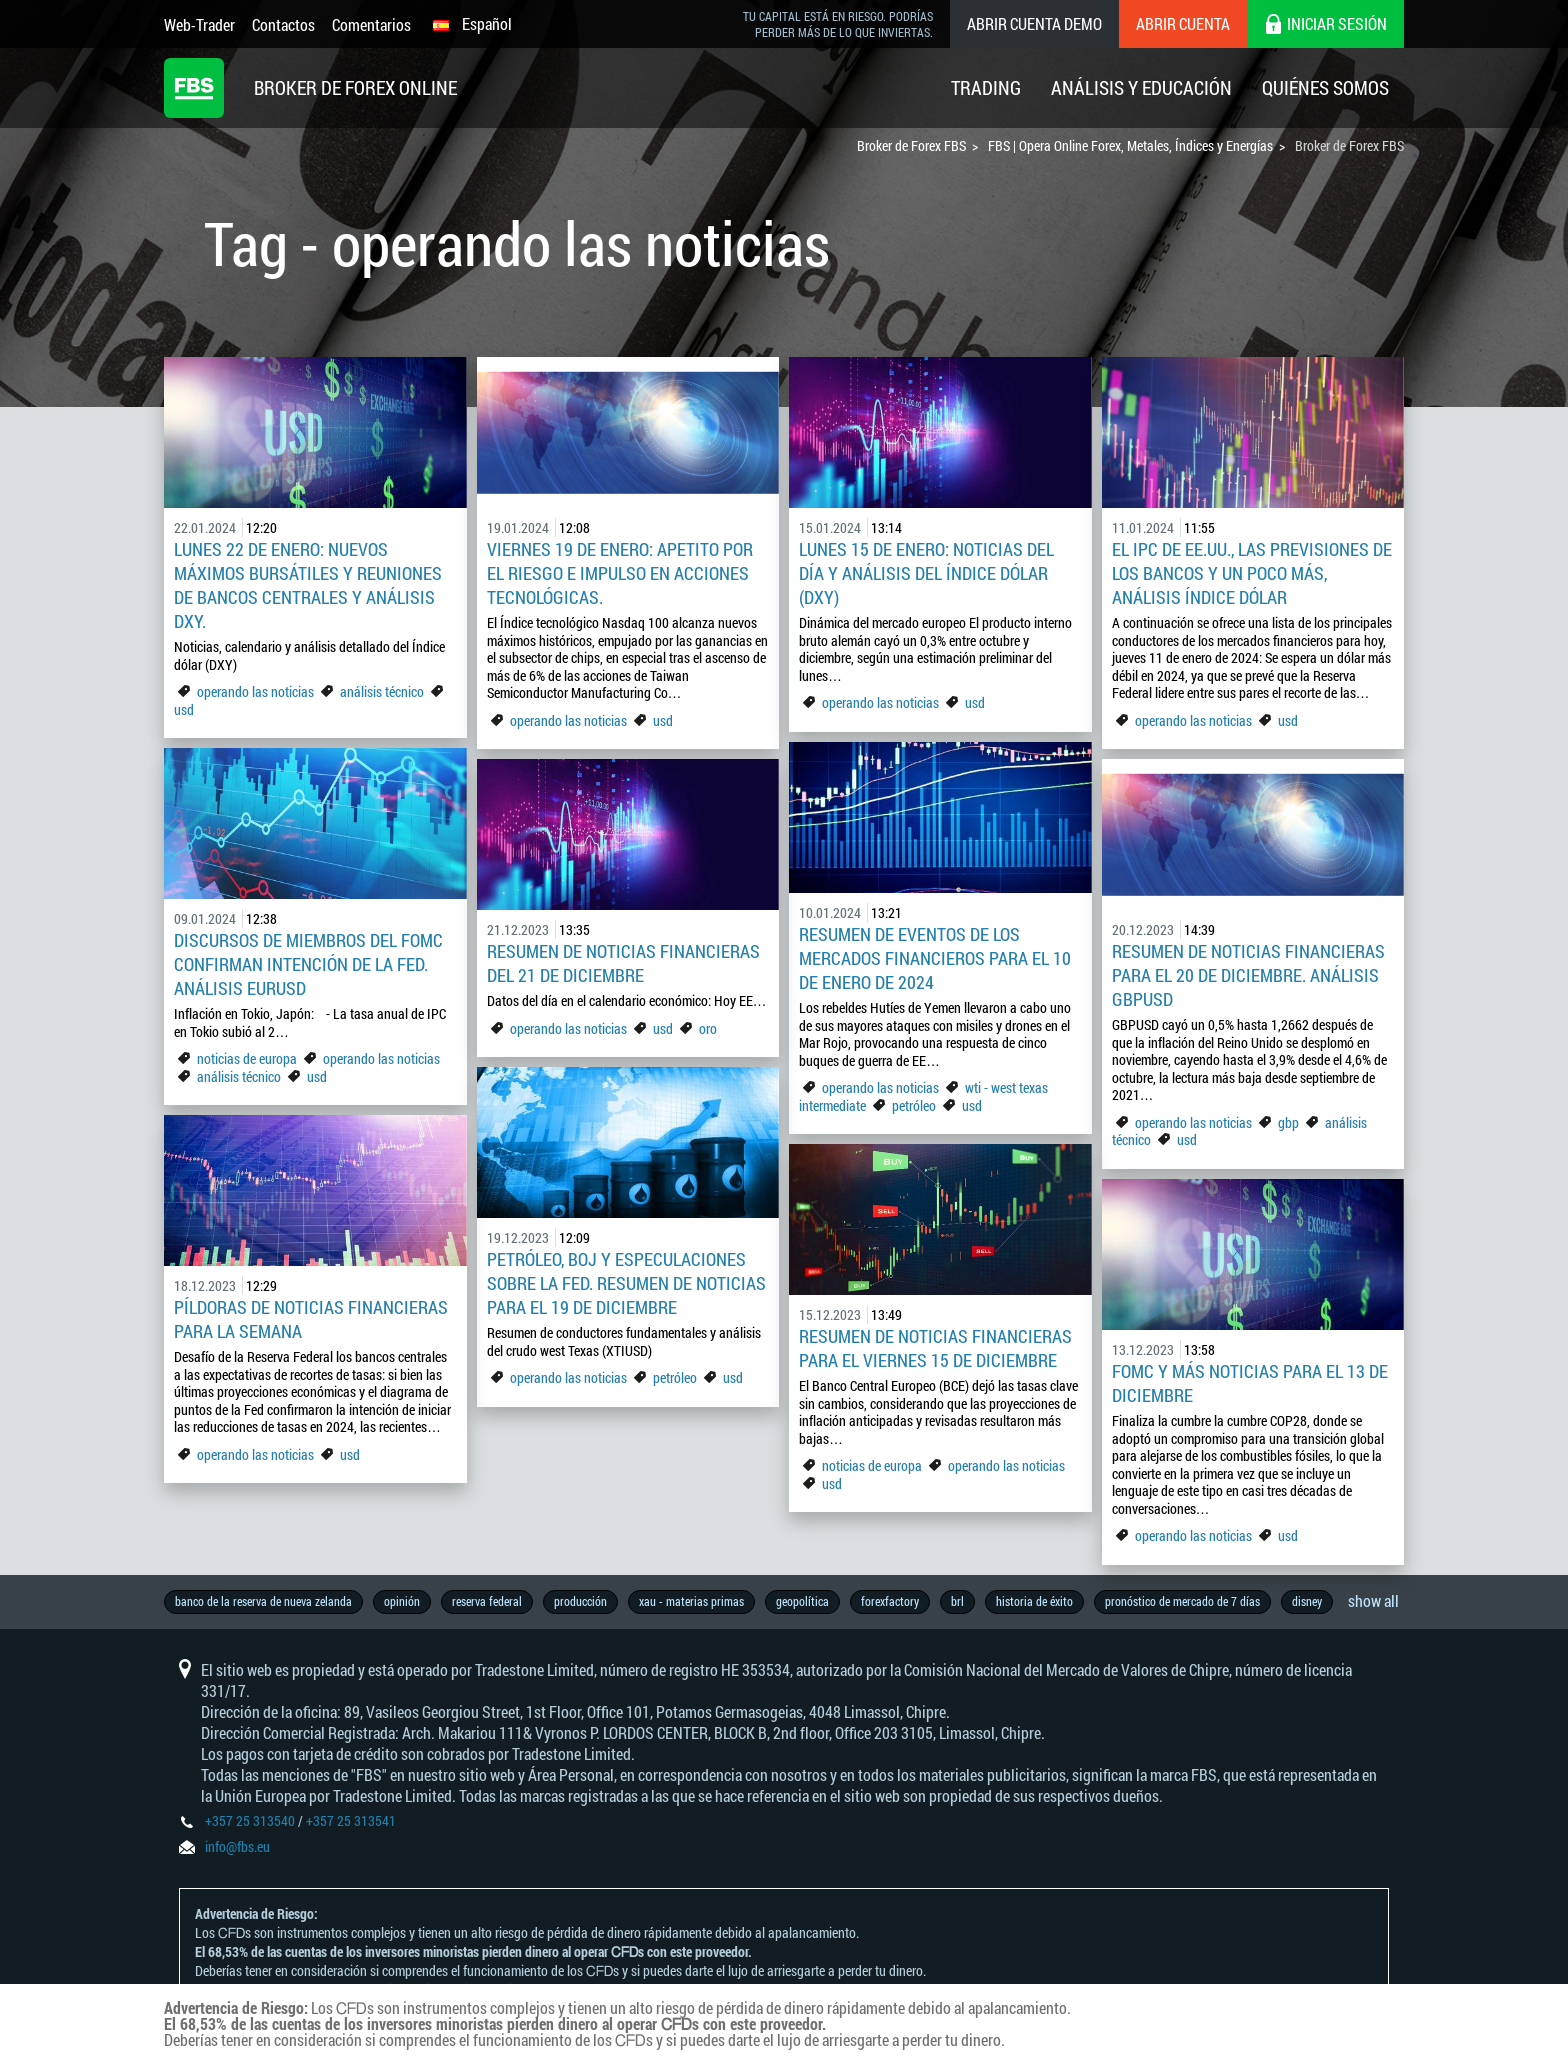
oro (708, 1028)
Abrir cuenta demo (1034, 23)
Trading (986, 87)
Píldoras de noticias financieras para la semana (311, 1319)
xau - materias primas (691, 1601)
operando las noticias (255, 691)
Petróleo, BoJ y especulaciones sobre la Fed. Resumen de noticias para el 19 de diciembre (626, 1283)
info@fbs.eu (237, 1846)
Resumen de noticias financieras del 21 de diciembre (623, 963)
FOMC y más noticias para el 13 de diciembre (1250, 1383)
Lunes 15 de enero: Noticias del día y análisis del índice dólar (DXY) (926, 573)
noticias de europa (247, 1058)
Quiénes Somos (1325, 87)
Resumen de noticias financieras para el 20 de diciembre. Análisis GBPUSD (1248, 975)
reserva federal (487, 1601)
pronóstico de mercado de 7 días (1182, 1601)
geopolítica (802, 1601)
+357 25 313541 (351, 1820)
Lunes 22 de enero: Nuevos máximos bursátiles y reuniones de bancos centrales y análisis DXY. (308, 585)
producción (580, 1601)
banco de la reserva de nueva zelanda (263, 1601)
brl (957, 1601)
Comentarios (371, 24)
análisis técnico (382, 691)
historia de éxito (1034, 1601)
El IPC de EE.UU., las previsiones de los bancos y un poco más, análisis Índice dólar (1252, 573)
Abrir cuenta (1183, 23)
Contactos (283, 24)
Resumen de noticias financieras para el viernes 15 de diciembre (935, 1348)
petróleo (914, 1105)
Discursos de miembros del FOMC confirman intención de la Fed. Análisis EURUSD (308, 964)
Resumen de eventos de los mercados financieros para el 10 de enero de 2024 (935, 958)
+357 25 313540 (250, 1820)
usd (184, 709)
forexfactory (890, 1601)
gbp (1288, 1122)
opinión (402, 1601)
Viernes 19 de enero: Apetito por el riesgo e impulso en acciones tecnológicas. (620, 573)
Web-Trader (199, 24)
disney (1307, 1601)
